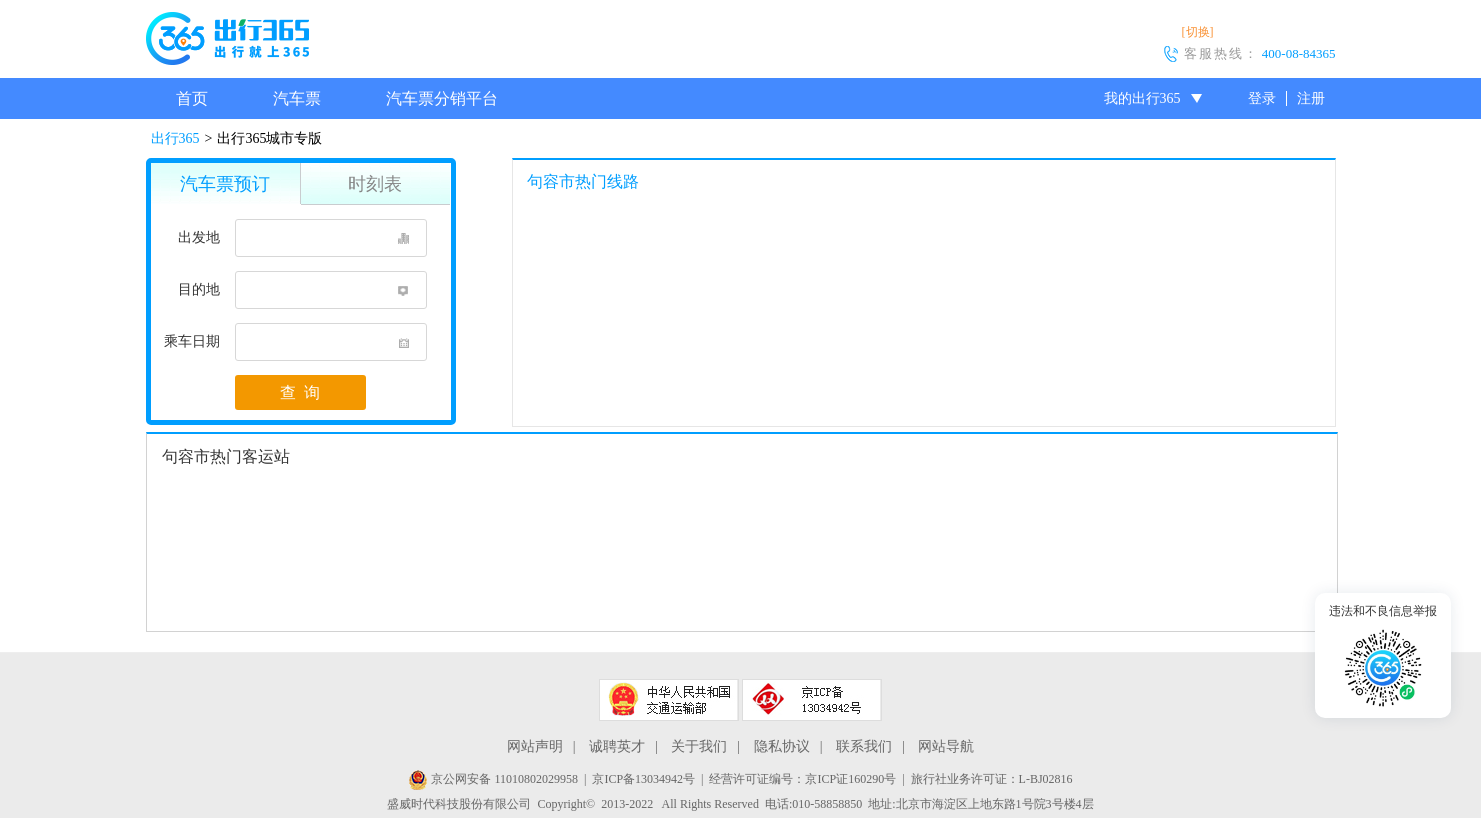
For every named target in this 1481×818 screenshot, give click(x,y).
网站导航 (946, 746)
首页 (192, 98)
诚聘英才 (617, 746)
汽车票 (297, 98)
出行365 (175, 138)
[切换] (1198, 32)
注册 (1311, 98)
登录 (1262, 98)
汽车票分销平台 (442, 98)
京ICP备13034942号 (643, 779)
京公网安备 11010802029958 (493, 779)
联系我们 (864, 746)
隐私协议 (782, 746)
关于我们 (699, 746)
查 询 (300, 392)
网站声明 (535, 746)
